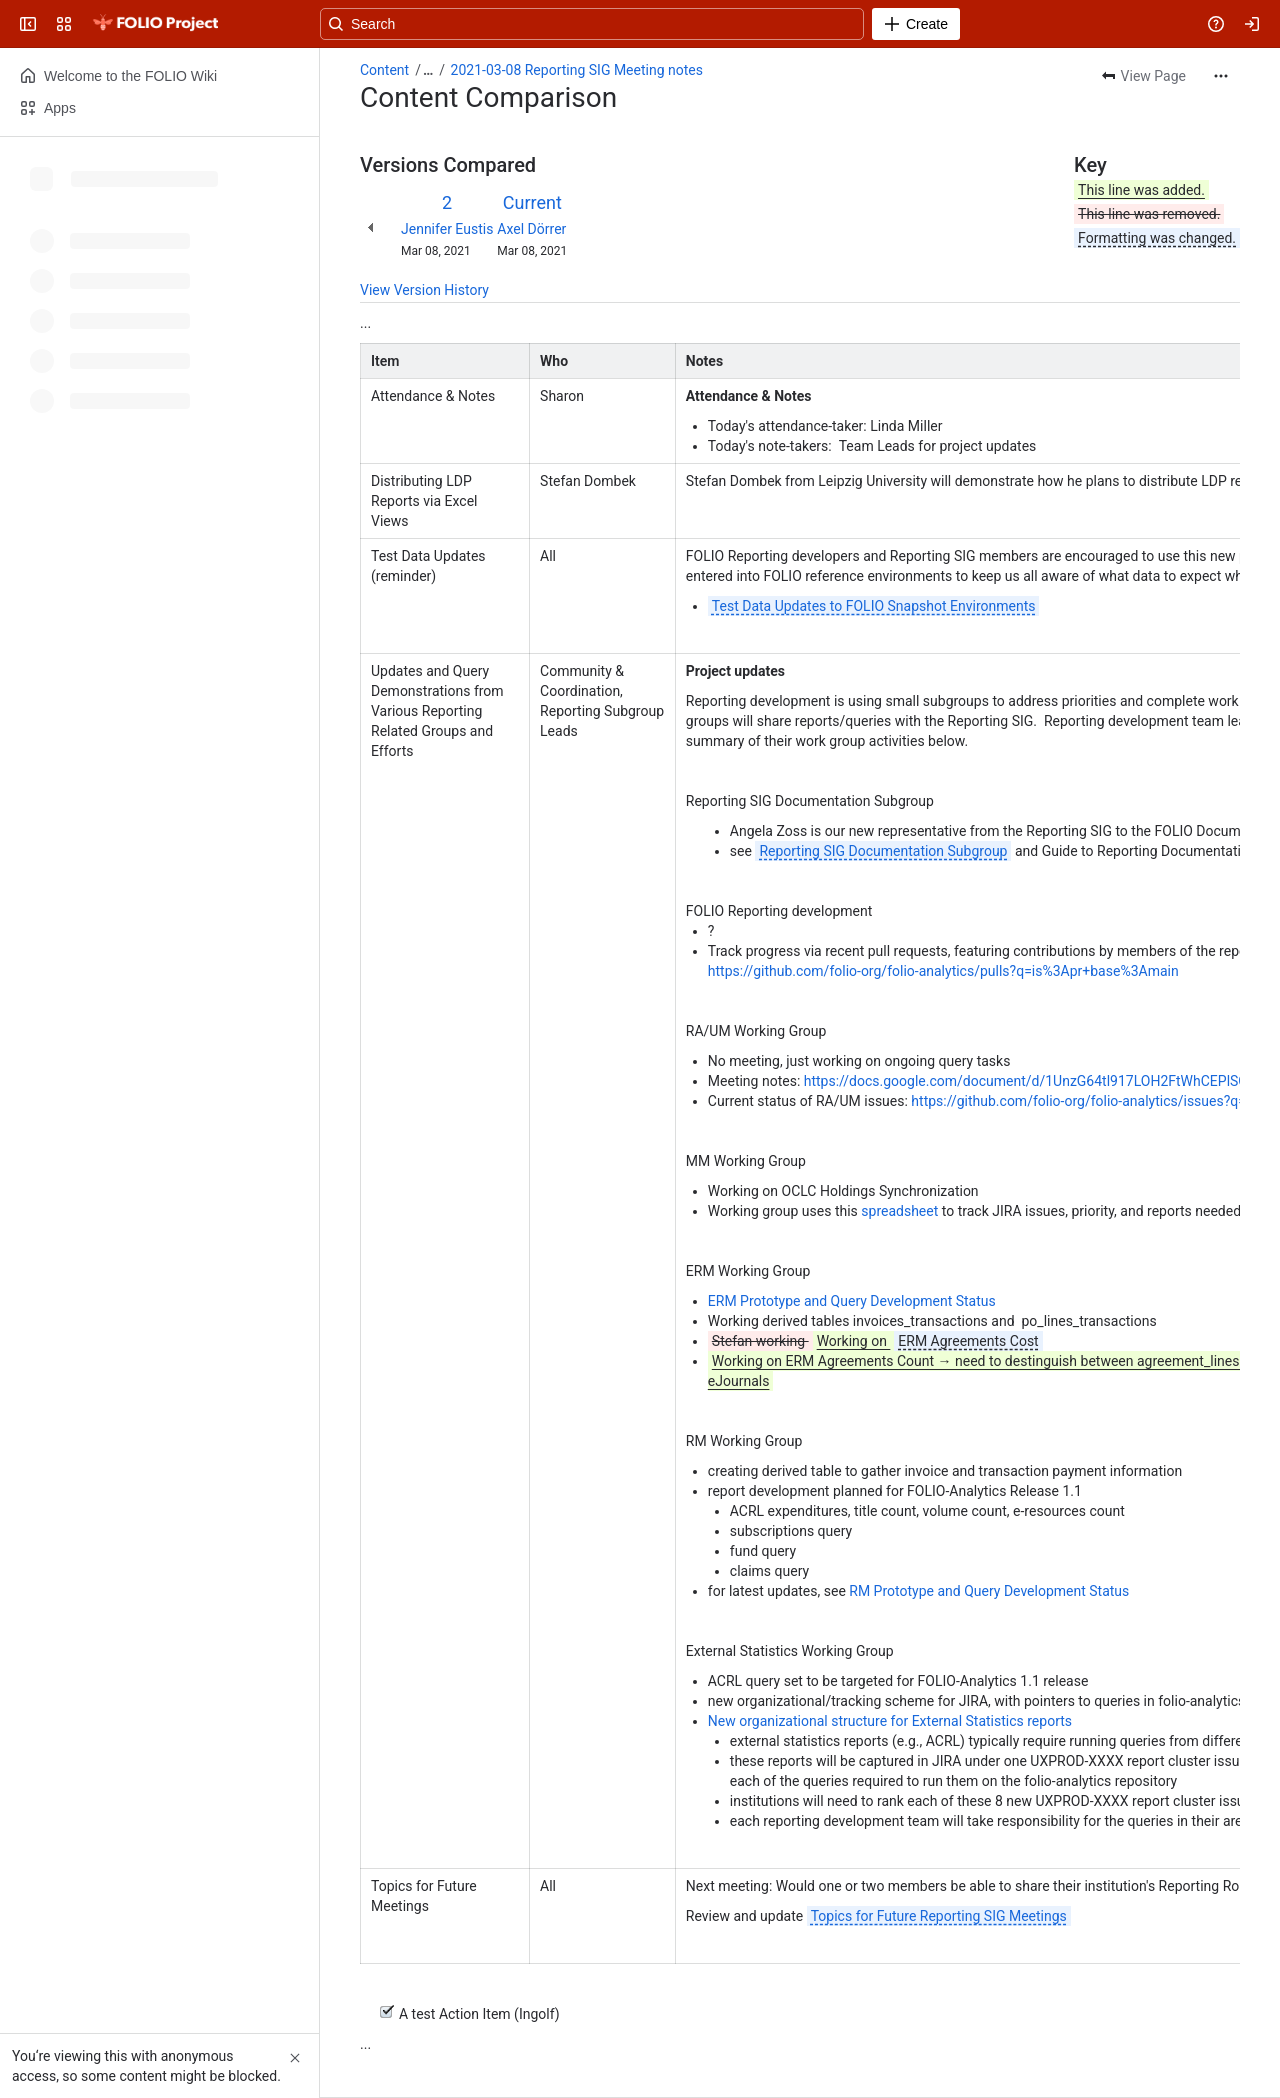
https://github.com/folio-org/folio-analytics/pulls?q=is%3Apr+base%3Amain (943, 971)
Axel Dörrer (531, 229)
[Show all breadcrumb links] (428, 70)
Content (384, 70)
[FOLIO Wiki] (155, 24)
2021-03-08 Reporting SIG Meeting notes (577, 70)
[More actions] (1221, 76)
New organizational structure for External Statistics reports (890, 1721)
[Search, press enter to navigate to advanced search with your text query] (636, 24)
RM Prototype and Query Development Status (989, 1591)
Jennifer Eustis (447, 229)
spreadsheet (901, 1211)
